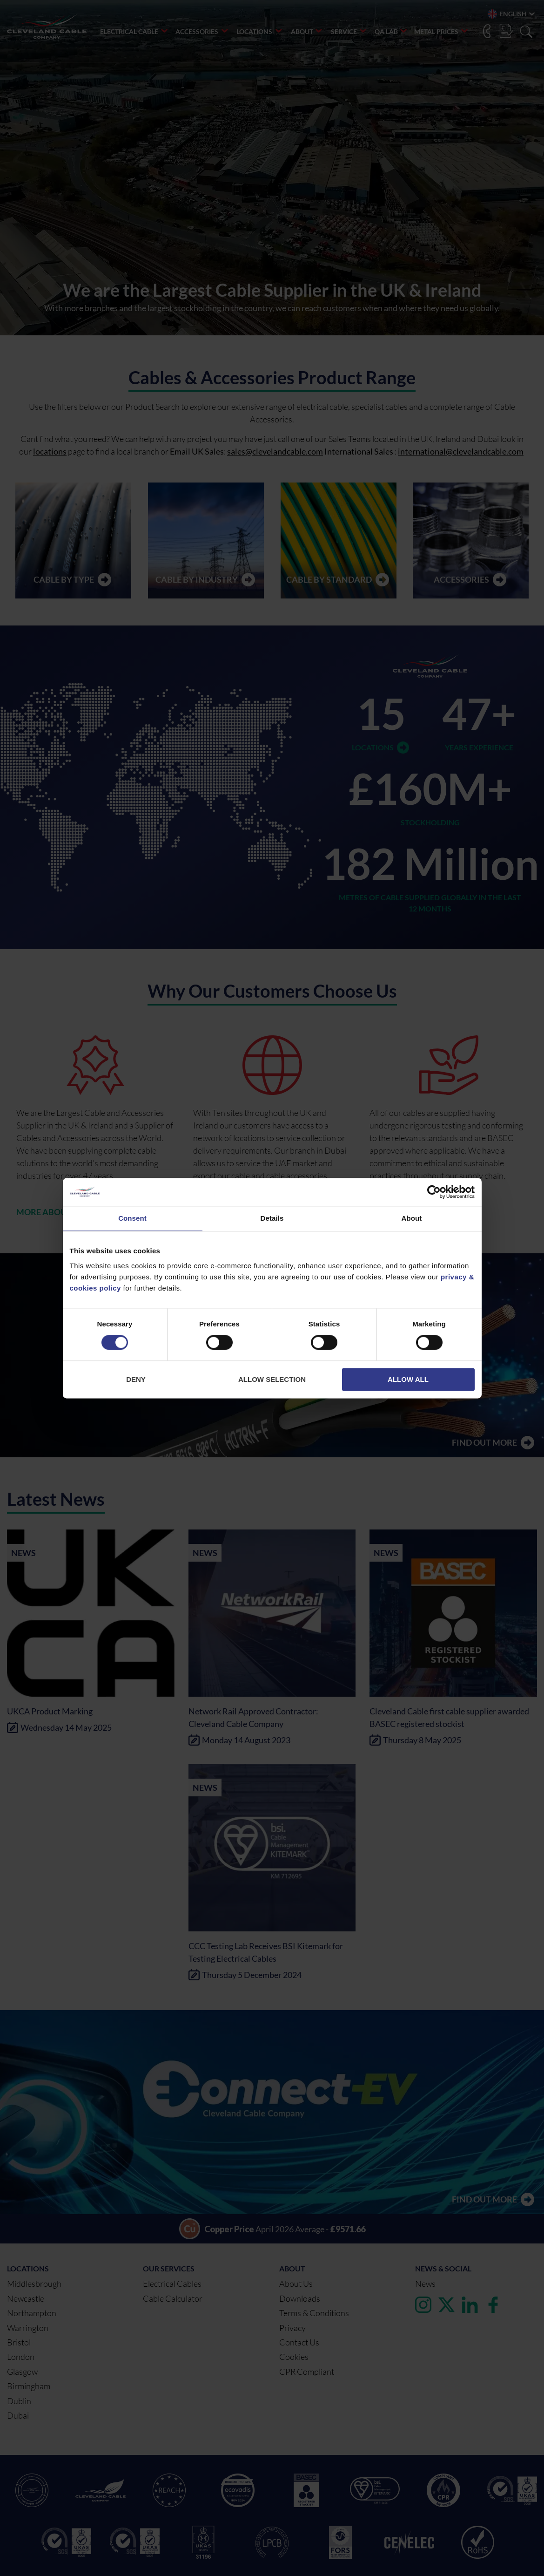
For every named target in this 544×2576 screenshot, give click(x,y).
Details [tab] (272, 1218)
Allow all (408, 1379)
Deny (136, 1379)
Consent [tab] (132, 1218)
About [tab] (412, 1218)
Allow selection (272, 1379)
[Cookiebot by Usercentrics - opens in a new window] (434, 1192)
